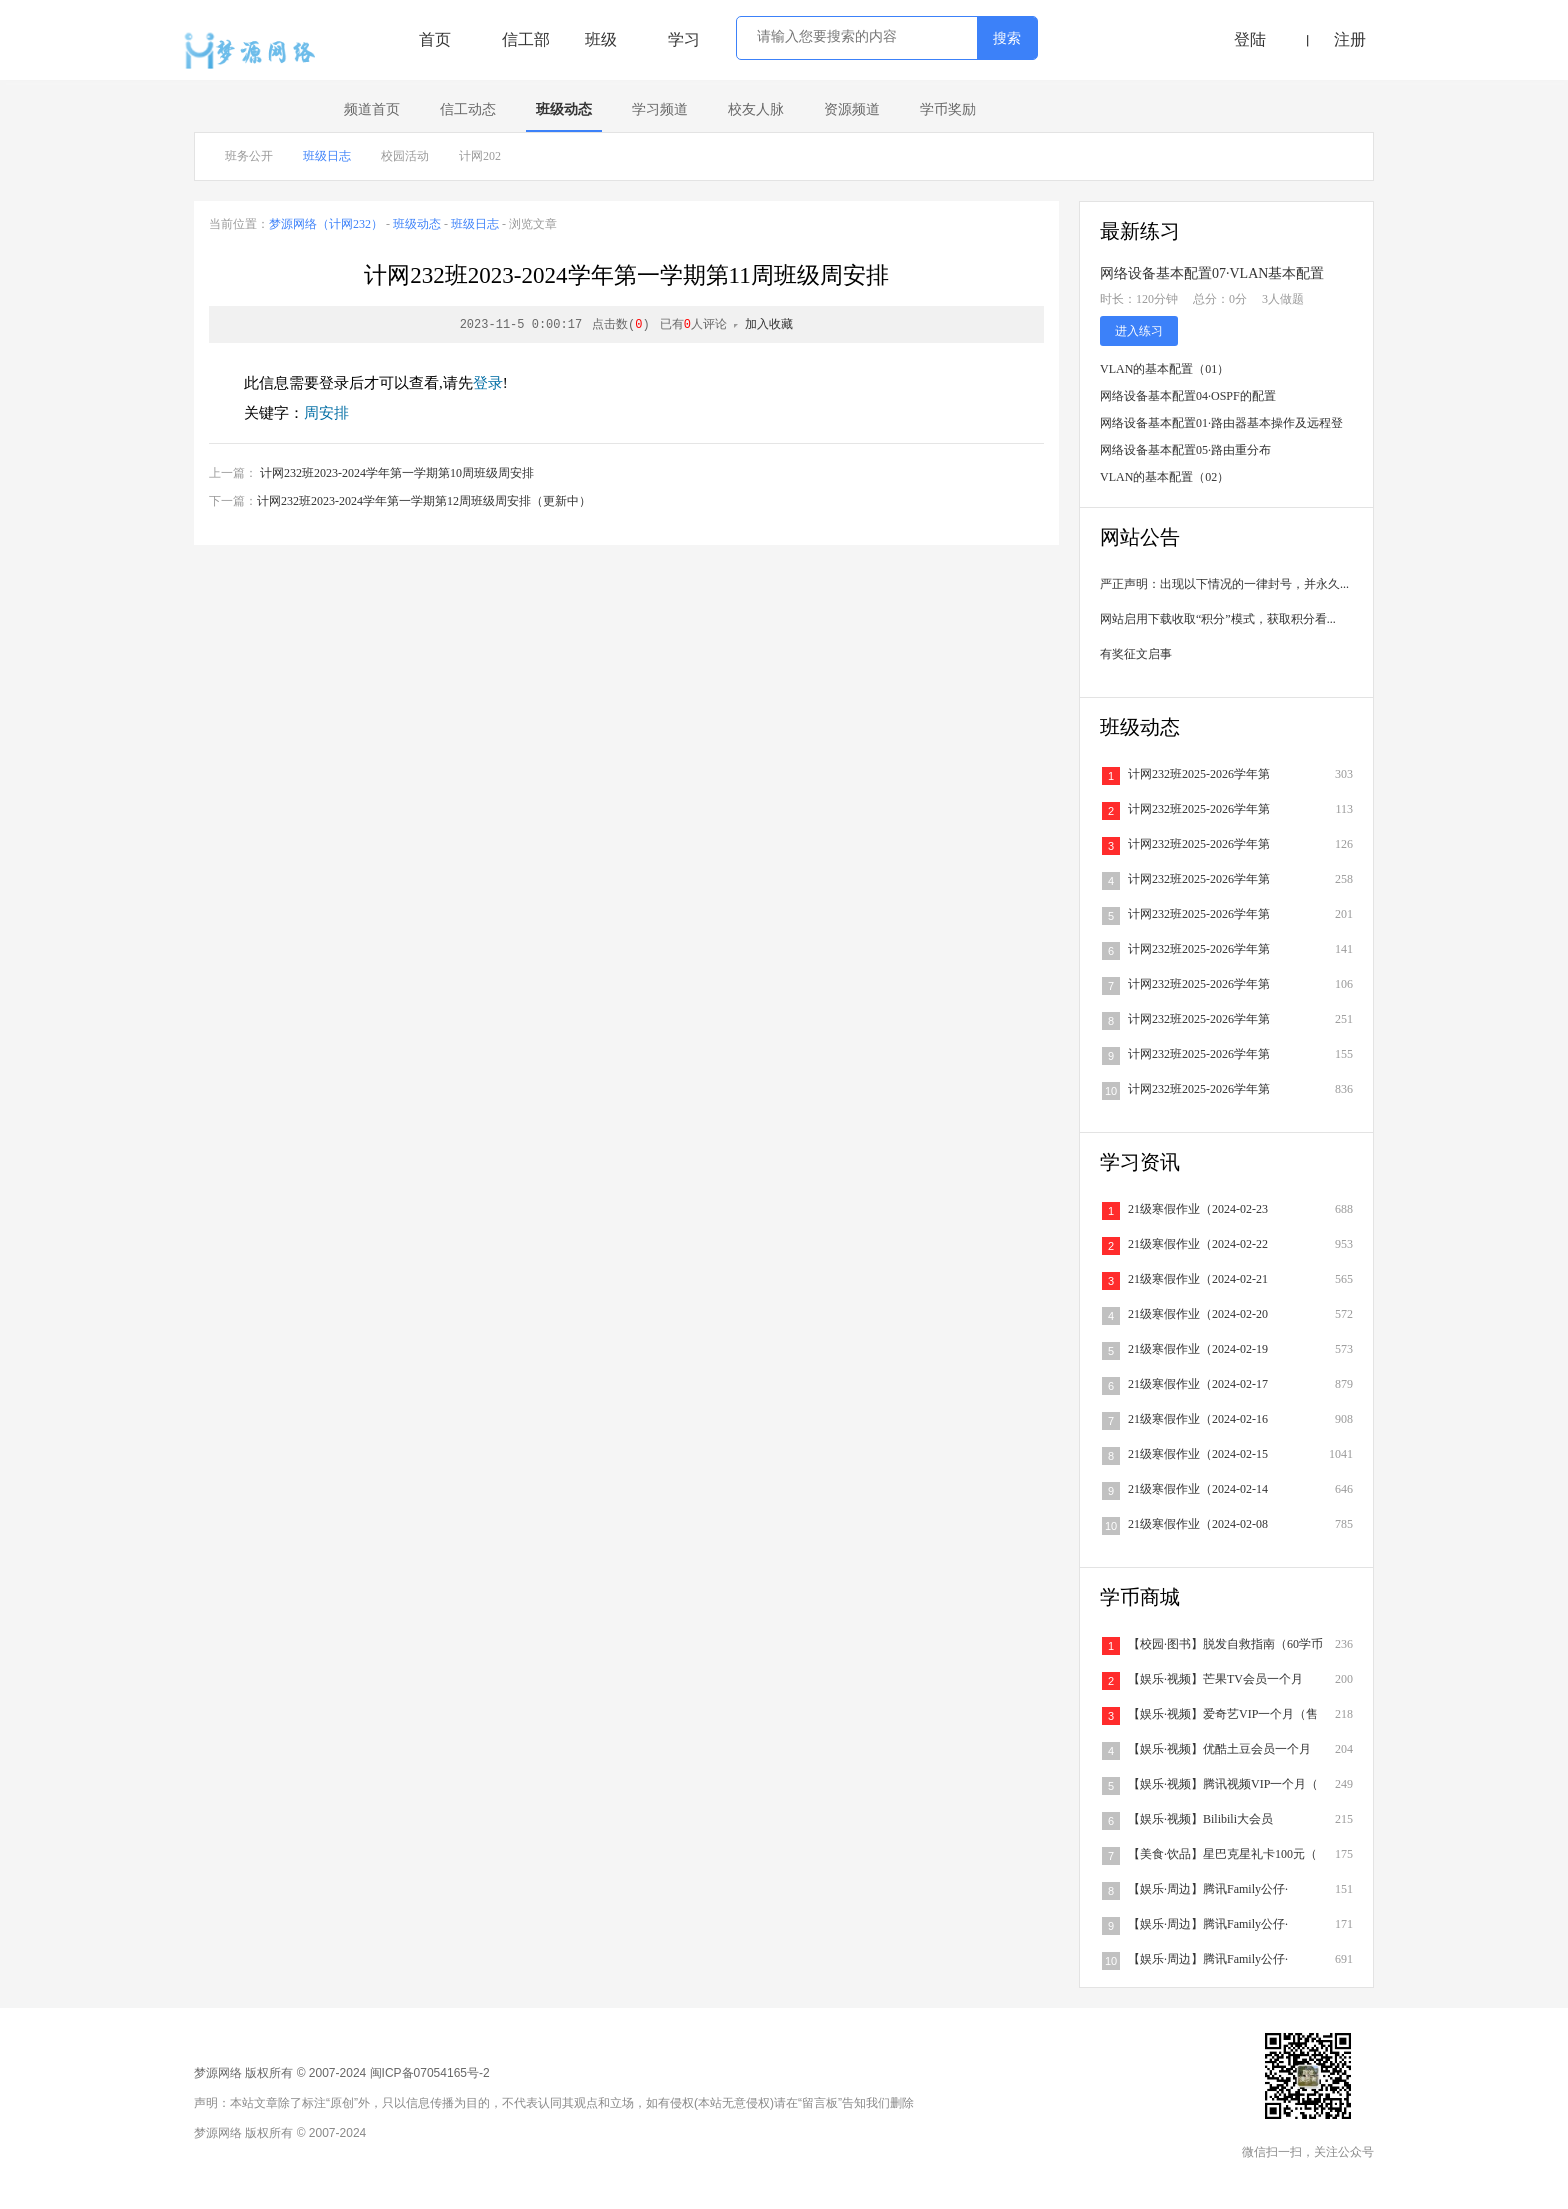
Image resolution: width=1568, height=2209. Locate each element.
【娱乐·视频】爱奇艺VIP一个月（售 (1223, 1714)
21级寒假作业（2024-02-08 (1198, 1524)
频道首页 (372, 109)
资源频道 (852, 109)
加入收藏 (769, 325)
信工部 (526, 39)
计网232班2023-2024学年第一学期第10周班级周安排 (397, 473)
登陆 (1250, 39)
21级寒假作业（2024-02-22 (1198, 1244)
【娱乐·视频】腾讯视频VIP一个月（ (1223, 1784)
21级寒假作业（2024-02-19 (1198, 1349)
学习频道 (660, 109)
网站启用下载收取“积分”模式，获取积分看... (1218, 619)
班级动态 (564, 109)
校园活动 (405, 156)
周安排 (326, 413)
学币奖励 (948, 109)
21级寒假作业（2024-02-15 (1198, 1454)
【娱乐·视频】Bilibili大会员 (1200, 1819)
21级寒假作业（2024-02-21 (1198, 1279)
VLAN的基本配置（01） (1164, 369)
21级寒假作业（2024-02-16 (1198, 1419)
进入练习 (1139, 331)
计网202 (480, 156)
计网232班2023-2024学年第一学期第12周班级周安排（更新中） (424, 501)
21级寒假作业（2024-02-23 (1198, 1209)
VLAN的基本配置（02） (1164, 477)
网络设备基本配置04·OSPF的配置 (1188, 396)
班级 (601, 39)
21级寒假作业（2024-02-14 (1198, 1489)
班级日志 (327, 156)
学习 (684, 39)
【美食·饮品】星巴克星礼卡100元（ (1222, 1854)
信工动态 (468, 109)
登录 (488, 383)
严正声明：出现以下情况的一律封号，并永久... (1224, 584)
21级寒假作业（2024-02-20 (1198, 1314)
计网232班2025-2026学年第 (1199, 774)
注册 (1350, 39)
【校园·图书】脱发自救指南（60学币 (1225, 1644)
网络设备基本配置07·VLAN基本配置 (1212, 273)
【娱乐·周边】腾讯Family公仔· (1208, 1889)
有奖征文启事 (1136, 654)
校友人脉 (756, 109)
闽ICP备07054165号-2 (430, 2073)
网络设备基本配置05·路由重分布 (1185, 450)
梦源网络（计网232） (326, 224)
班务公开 (249, 156)
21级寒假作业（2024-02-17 (1198, 1384)
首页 (435, 39)
